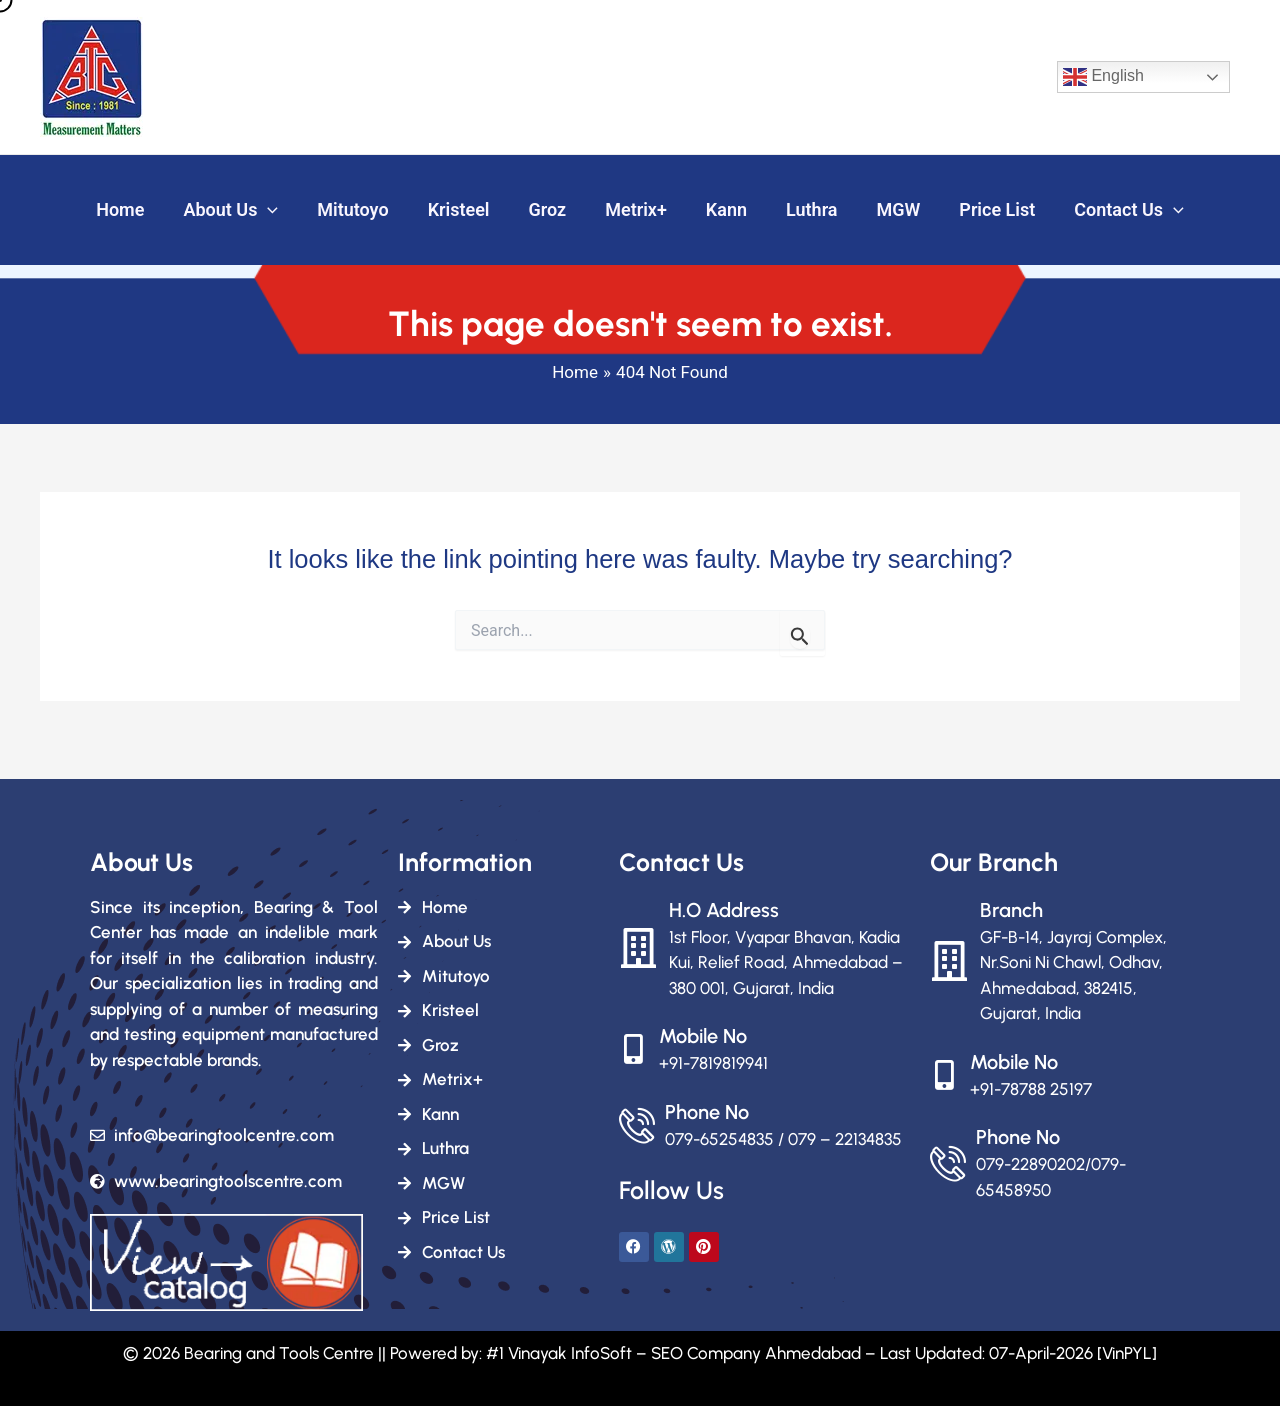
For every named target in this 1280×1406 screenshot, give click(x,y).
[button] (279, 210)
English (1103, 77)
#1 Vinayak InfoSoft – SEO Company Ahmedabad (673, 1353)
